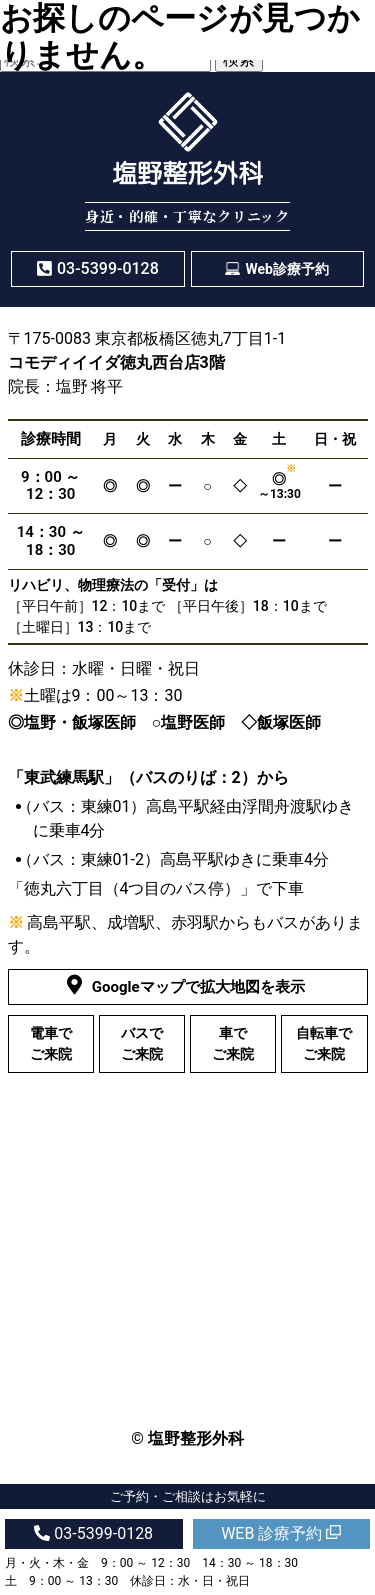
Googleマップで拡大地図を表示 (188, 985)
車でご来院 (233, 1043)
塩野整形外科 (196, 1438)
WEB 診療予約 (281, 1533)
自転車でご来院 (324, 1043)
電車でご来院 (51, 1043)
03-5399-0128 (93, 1533)
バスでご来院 (142, 1043)
